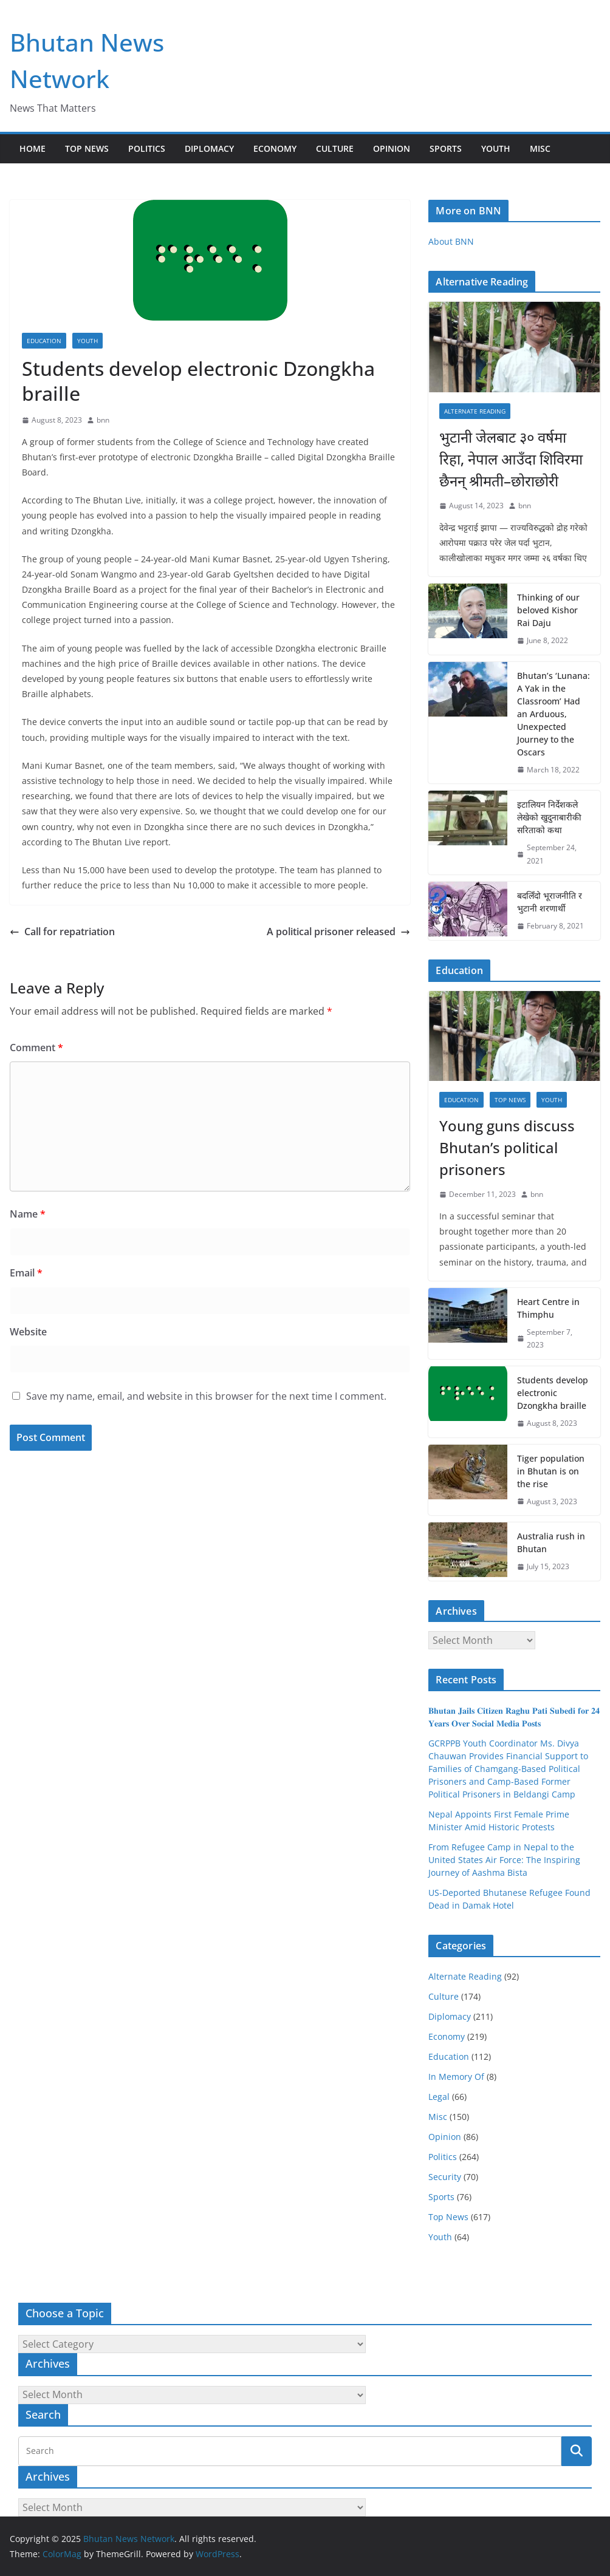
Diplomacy (209, 148)
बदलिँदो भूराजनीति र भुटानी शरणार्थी (549, 902)
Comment (36, 1047)
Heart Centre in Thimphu (548, 1308)
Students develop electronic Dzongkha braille (552, 1392)
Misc (540, 148)
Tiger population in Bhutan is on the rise (550, 1471)
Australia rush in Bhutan (551, 1542)
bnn (103, 420)
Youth (495, 148)
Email (26, 1272)
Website (28, 1331)
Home (32, 148)
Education (44, 340)
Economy (274, 148)
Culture (335, 148)
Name (28, 1214)
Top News (87, 148)
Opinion (391, 148)
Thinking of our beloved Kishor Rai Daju (548, 610)
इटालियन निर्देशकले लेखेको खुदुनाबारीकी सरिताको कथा (549, 817)
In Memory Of (456, 2076)
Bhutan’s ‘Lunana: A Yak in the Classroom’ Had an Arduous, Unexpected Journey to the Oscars (553, 714)
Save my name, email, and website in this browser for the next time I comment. (206, 1396)
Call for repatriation (62, 931)
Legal (439, 2096)
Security (444, 2176)
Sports (446, 148)
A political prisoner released (338, 931)
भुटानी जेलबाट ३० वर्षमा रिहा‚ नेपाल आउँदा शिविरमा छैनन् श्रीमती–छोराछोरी (511, 459)
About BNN (451, 241)
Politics (146, 148)
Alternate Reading (474, 411)
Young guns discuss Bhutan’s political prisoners (507, 1147)
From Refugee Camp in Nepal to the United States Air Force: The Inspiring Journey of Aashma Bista (504, 1859)
